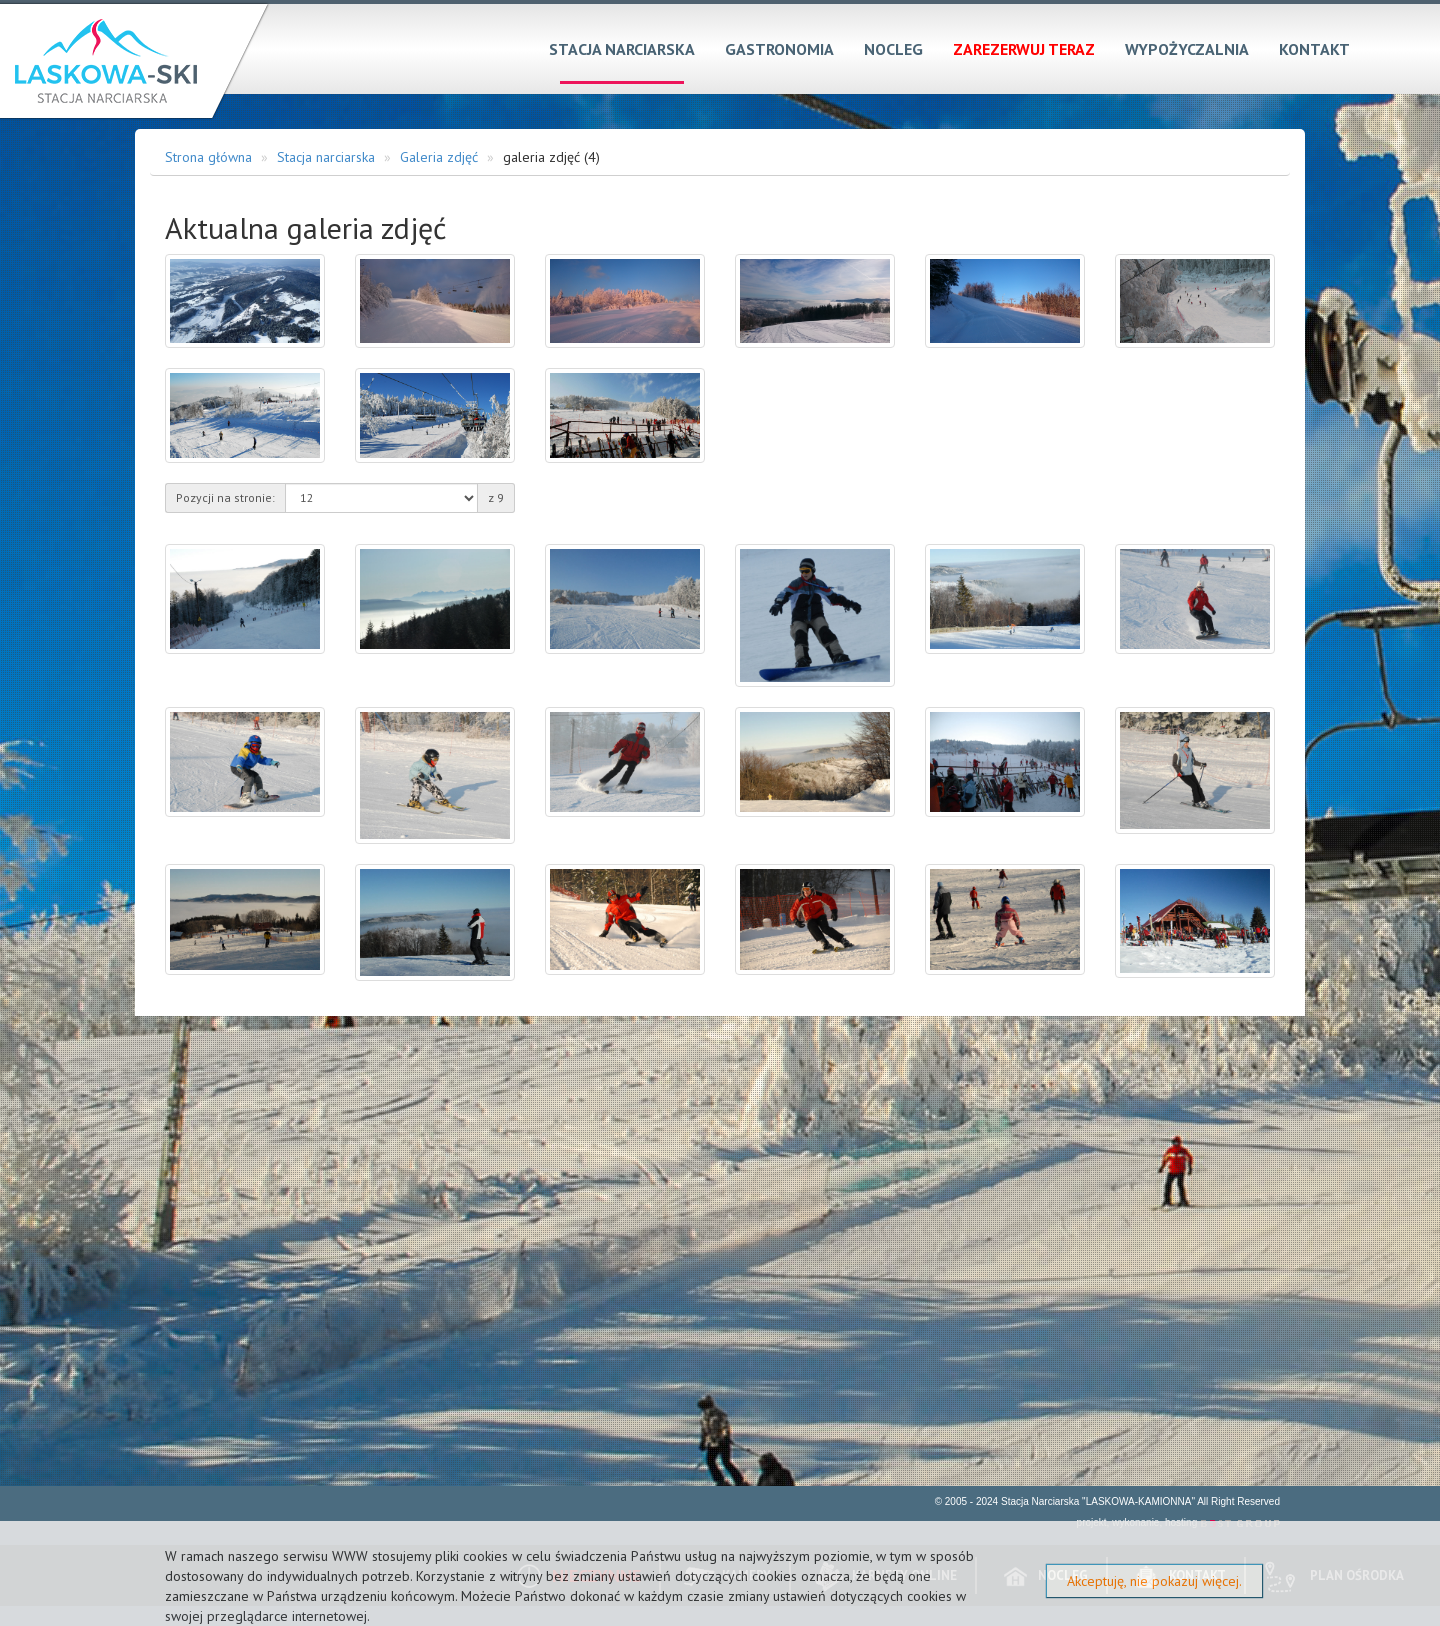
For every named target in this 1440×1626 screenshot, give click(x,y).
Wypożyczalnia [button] (1187, 49)
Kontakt (1314, 49)
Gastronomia (779, 49)
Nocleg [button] (893, 49)
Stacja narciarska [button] (622, 49)
